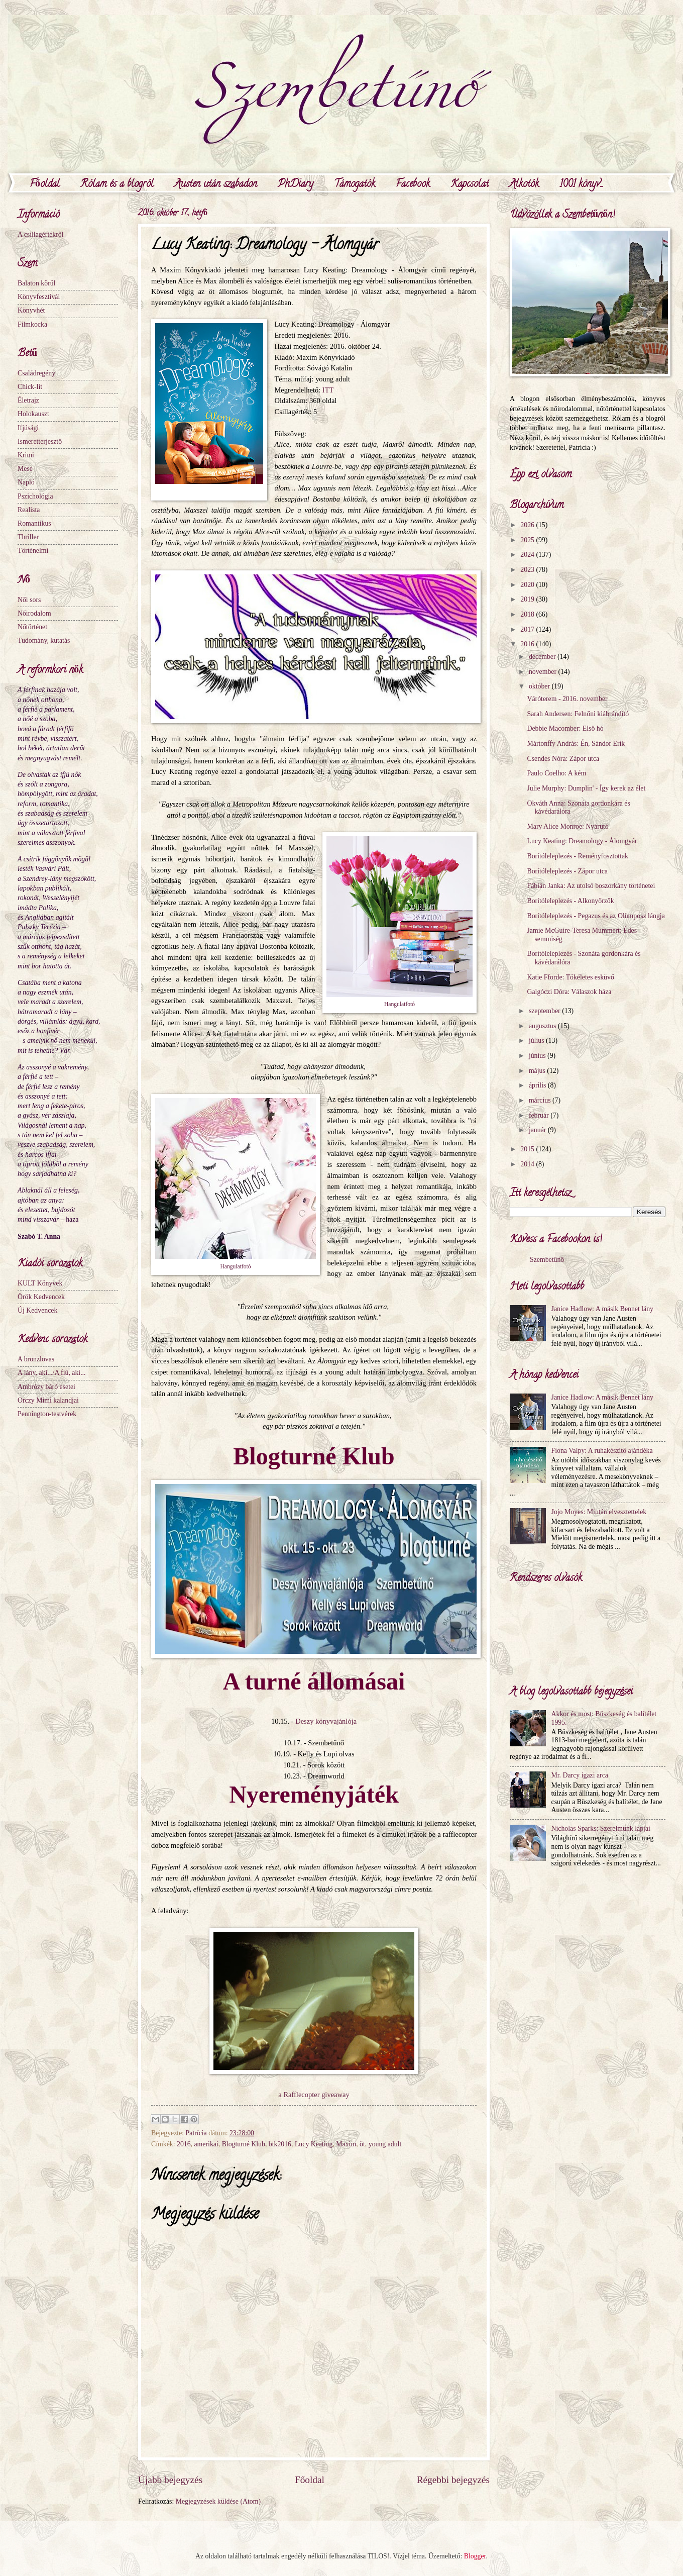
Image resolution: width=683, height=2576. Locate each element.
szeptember (545, 1011)
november (543, 671)
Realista (29, 510)
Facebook (413, 184)
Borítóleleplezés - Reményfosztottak (577, 856)
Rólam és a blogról (117, 184)
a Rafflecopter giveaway (313, 2095)
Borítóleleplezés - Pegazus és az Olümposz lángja (595, 916)
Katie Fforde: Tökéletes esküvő (570, 977)
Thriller (28, 537)
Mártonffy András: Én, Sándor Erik (576, 743)
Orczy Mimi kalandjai (48, 1400)
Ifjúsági (28, 428)
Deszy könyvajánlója (326, 1721)
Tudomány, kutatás (44, 640)
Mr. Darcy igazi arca (579, 1775)
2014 (528, 1164)
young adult (385, 2144)
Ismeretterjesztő (40, 441)
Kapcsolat (469, 184)
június (538, 1055)
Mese (25, 468)
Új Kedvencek (37, 1310)
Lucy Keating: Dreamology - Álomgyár (582, 841)
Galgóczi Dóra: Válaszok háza (569, 992)
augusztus (543, 1026)
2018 (528, 614)
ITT (328, 390)
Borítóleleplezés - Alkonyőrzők (570, 901)
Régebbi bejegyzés (453, 2479)
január (538, 1130)
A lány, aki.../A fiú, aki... (52, 1372)
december (543, 656)
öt (362, 2144)
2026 (528, 525)
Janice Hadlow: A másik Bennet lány (602, 1309)
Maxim (346, 2144)
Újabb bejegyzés (170, 2479)
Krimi (26, 455)
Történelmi (33, 550)
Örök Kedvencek (41, 1297)
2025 (528, 540)
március (540, 1100)
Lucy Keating (313, 2144)
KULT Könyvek (40, 1283)
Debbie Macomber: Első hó (565, 728)
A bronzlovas (36, 1359)
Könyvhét (31, 310)
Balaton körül (37, 283)
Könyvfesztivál (39, 297)
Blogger (475, 2556)
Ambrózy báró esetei (46, 1387)
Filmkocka (32, 324)
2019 (528, 599)
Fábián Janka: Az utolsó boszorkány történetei (591, 885)
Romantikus (34, 523)
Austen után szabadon (215, 184)
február (539, 1115)
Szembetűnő (547, 1259)
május (538, 1070)
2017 (528, 629)
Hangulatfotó (399, 1004)
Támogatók (354, 184)
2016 (184, 2144)
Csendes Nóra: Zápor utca (563, 758)
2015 (528, 1149)
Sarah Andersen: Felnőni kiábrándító (578, 714)
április (538, 1085)
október (540, 686)
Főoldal (45, 184)
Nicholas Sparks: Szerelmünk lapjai (600, 1828)
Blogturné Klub (243, 2144)
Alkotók (524, 184)
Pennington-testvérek (47, 1414)
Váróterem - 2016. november (567, 699)
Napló (26, 482)
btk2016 (280, 2144)
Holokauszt (33, 414)
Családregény (36, 373)
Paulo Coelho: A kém (556, 773)
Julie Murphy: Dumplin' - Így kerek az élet (586, 788)
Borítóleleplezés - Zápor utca (567, 871)
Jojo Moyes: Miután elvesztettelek (599, 1512)
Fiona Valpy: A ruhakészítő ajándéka (602, 1450)
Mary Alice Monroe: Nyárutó (567, 826)
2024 (528, 554)
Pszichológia (35, 496)
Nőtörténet (32, 627)
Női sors (29, 600)
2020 (528, 584)
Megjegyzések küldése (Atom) (218, 2501)
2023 (528, 569)
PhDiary (295, 184)
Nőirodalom (34, 613)
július (537, 1040)
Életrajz (28, 400)
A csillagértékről (41, 234)
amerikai (206, 2144)
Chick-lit (30, 386)
